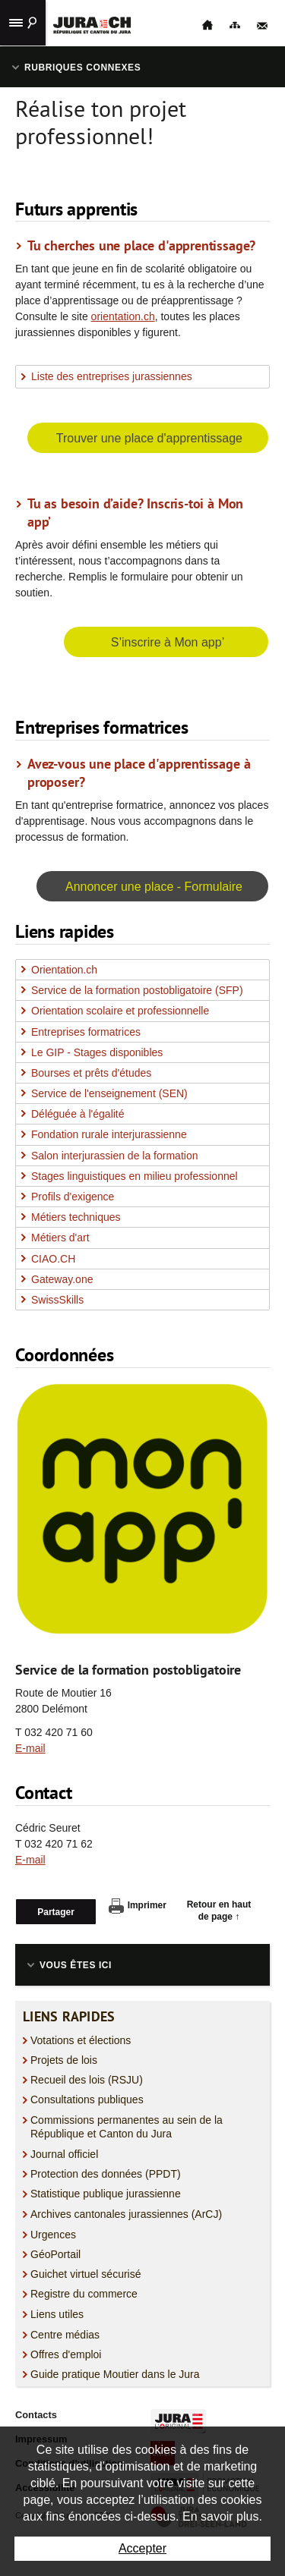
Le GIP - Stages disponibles (97, 1052)
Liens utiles (57, 2314)
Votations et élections (80, 2040)
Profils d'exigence (72, 1196)
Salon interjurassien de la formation (114, 1156)
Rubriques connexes (82, 67)
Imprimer (137, 1906)
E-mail (30, 1748)
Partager (55, 1912)
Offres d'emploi (65, 2354)
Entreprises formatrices (86, 1032)
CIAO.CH (53, 1259)
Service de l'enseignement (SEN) (109, 1093)
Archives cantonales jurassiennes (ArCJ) (126, 2214)
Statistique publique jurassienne (105, 2194)
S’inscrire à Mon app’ (167, 642)
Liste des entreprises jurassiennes (111, 376)
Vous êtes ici (76, 1965)
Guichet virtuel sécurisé (85, 2274)
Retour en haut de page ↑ (219, 1910)
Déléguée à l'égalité (78, 1114)
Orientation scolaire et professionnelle (120, 1011)
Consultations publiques (87, 2099)
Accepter (142, 2548)
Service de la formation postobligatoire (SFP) (137, 990)
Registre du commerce (84, 2294)
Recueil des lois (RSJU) (86, 2080)
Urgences (53, 2234)
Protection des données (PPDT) (105, 2174)
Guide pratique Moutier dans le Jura (115, 2374)
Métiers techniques (76, 1217)
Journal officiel (64, 2154)
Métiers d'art (60, 1237)
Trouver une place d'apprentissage (149, 438)
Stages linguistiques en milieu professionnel (134, 1176)
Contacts (36, 2414)
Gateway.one (62, 1279)
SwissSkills (57, 1300)
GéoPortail (55, 2254)
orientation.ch (123, 316)
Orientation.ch (64, 970)
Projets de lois (63, 2060)
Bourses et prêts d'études (91, 1073)
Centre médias (65, 2335)
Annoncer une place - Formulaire (153, 886)
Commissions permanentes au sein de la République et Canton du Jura (126, 2127)
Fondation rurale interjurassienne (109, 1134)
